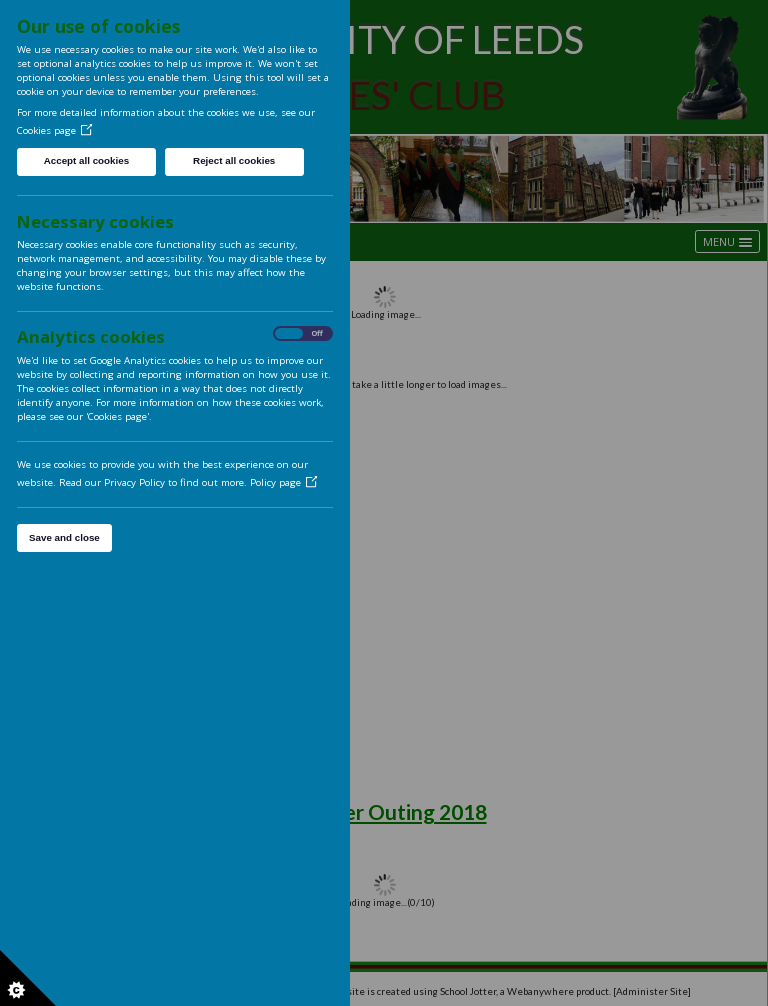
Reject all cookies (234, 160)
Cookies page (55, 130)
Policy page (284, 482)
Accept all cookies (87, 160)
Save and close (64, 537)
